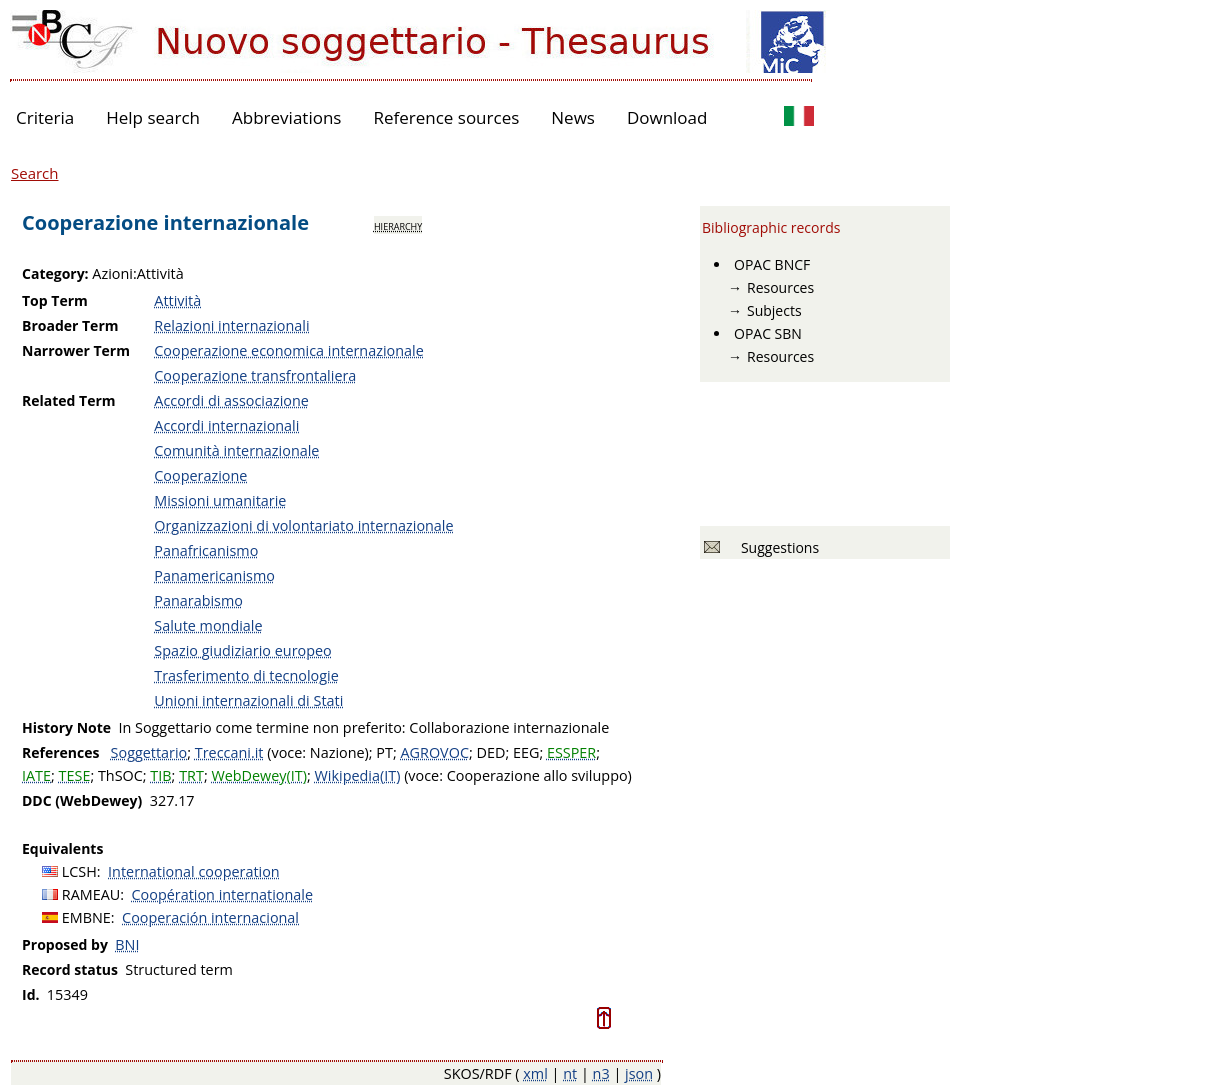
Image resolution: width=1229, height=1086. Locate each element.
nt (570, 1073)
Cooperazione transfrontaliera (255, 375)
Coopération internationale (222, 894)
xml (535, 1073)
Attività (177, 300)
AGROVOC (434, 752)
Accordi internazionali (226, 425)
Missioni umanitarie (220, 500)
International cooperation (194, 871)
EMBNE (86, 917)
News (573, 117)
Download (667, 117)
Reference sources (446, 117)
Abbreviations (286, 117)
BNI (127, 944)
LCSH (79, 871)
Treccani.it (229, 752)
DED (490, 752)
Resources (780, 287)
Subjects (774, 310)
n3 (601, 1073)
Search (35, 173)
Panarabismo (198, 600)
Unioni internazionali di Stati (248, 700)
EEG (526, 752)
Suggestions (776, 547)
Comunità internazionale (236, 450)
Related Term (69, 400)
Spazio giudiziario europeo (242, 650)
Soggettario (149, 752)
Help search (153, 117)
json (639, 1073)
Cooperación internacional (210, 917)
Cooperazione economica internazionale (288, 350)
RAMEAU (91, 894)
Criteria (45, 117)
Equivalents (62, 848)
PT (384, 752)
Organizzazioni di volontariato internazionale (303, 525)
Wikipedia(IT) (358, 775)
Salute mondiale (208, 625)
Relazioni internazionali (231, 325)
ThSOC (120, 775)
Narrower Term (76, 350)
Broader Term (70, 325)
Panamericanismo (214, 575)
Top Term (55, 300)
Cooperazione (200, 475)
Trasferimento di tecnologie (246, 675)
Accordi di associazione (231, 400)
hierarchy (398, 225)
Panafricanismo (206, 550)
